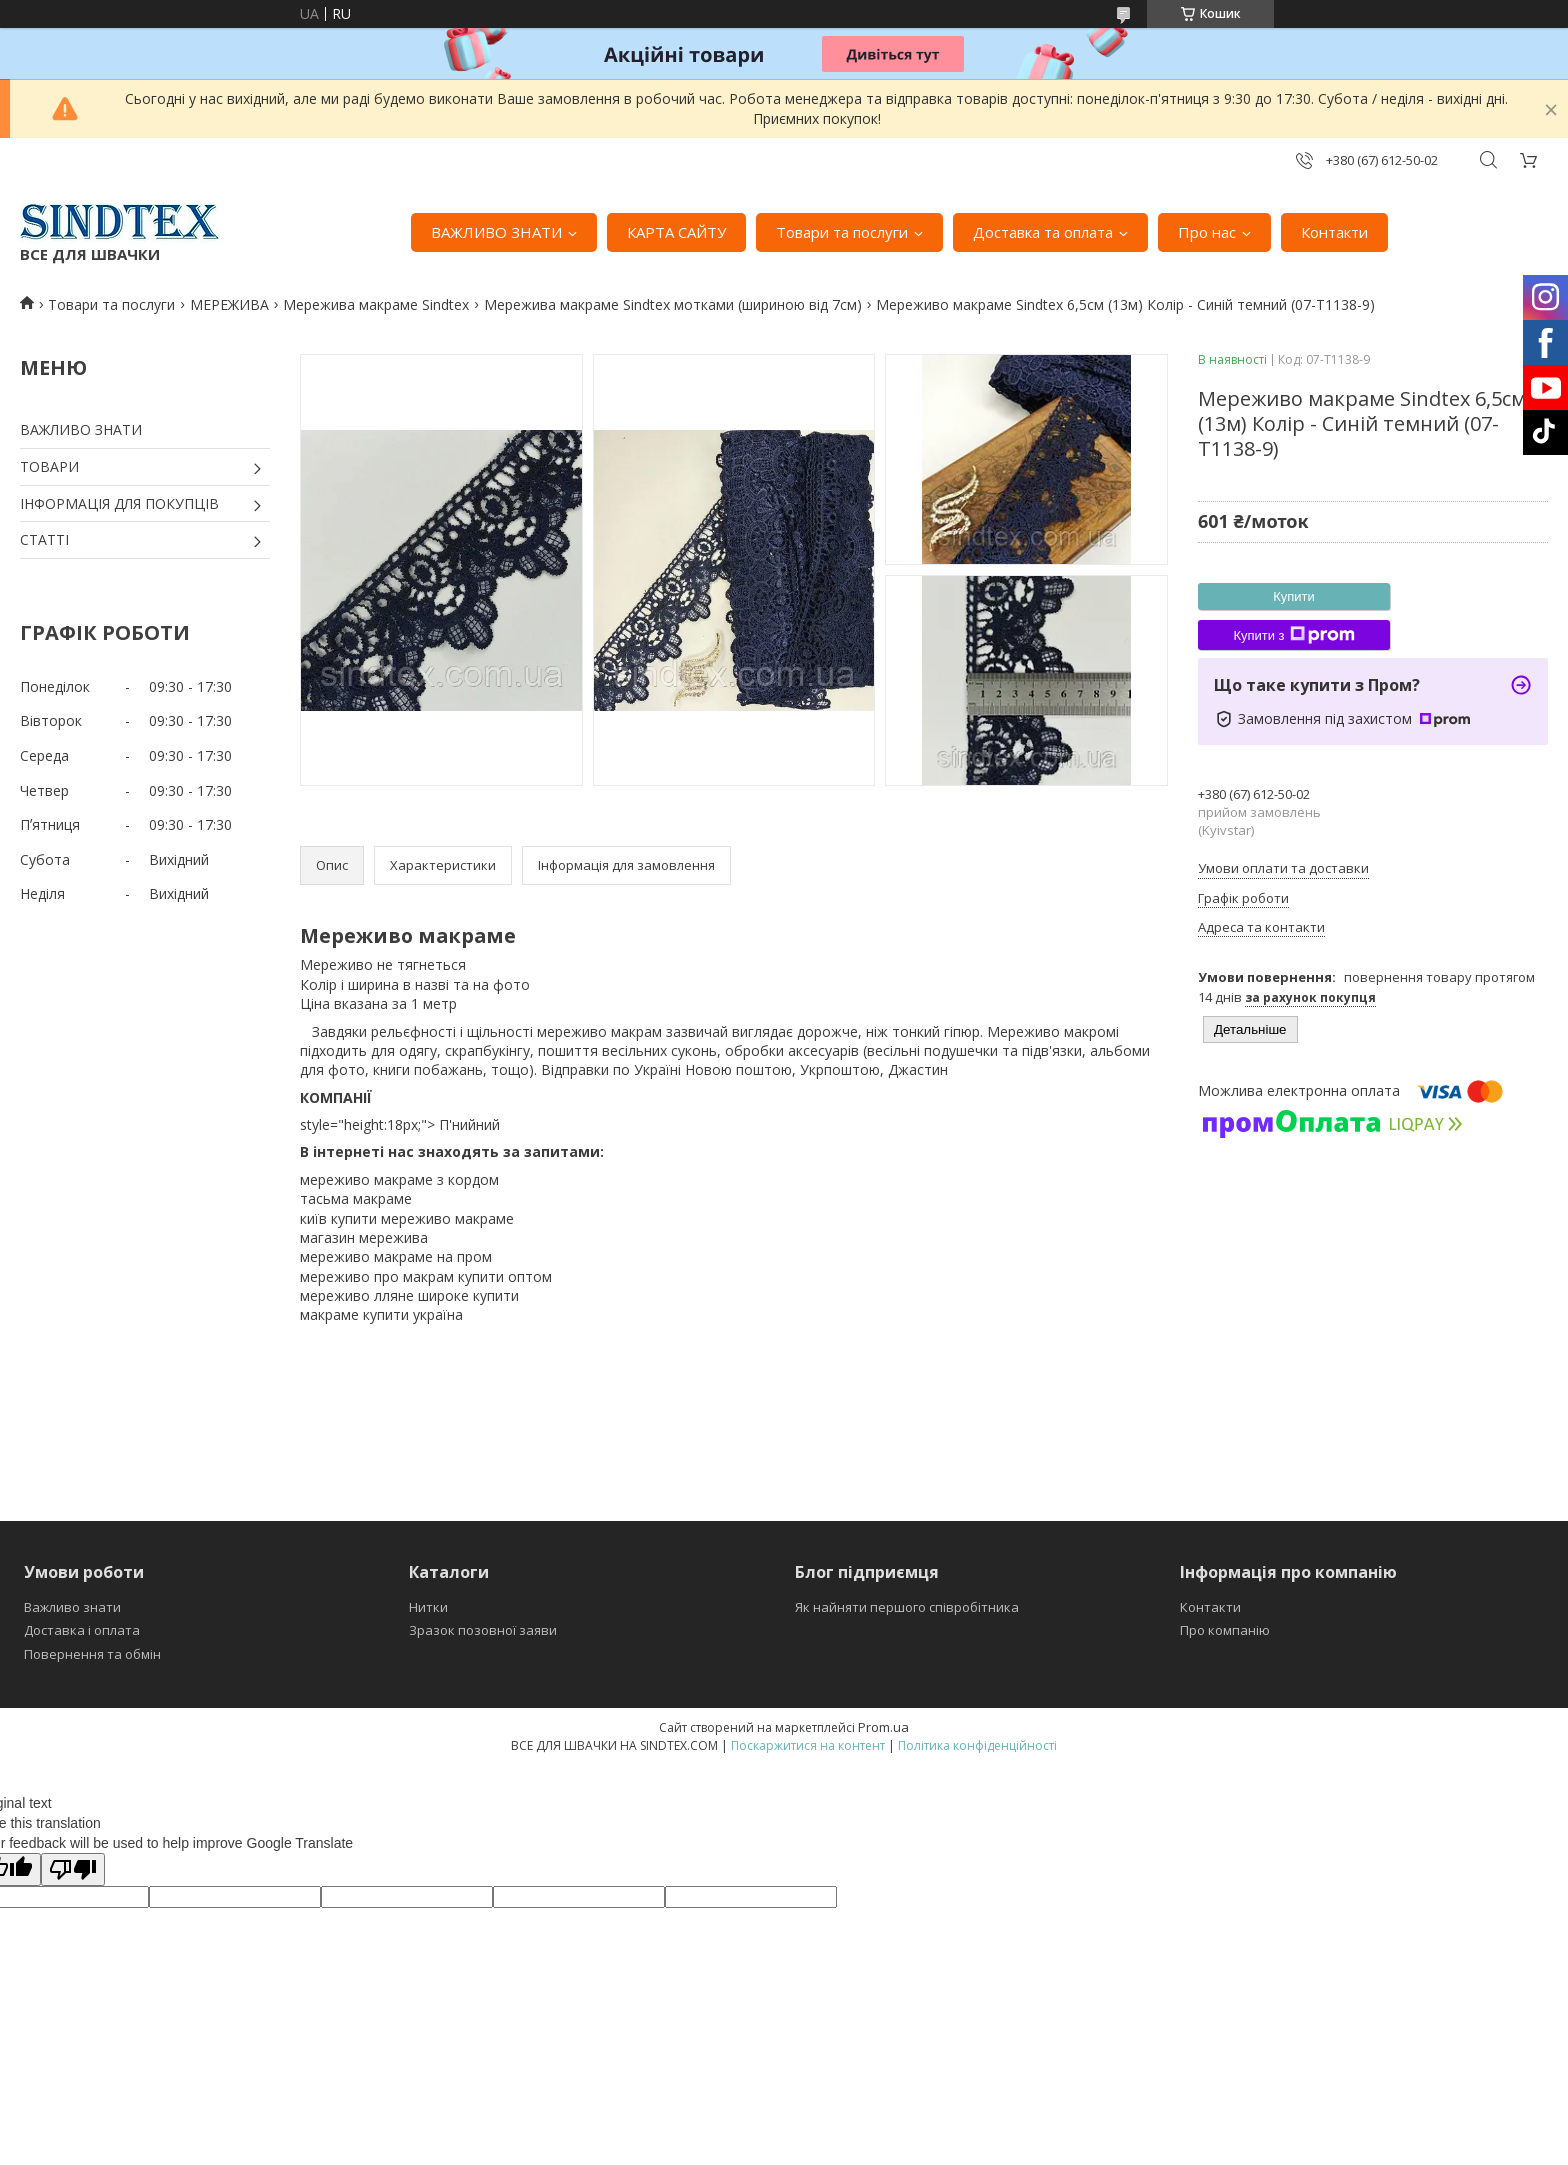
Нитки (428, 1607)
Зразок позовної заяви (483, 1630)
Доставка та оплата (1043, 232)
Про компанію (1225, 1630)
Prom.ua (883, 1727)
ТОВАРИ (49, 466)
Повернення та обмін (92, 1654)
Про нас (1207, 232)
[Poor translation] (73, 1869)
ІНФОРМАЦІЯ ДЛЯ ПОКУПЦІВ (119, 503)
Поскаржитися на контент (808, 1745)
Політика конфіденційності (977, 1745)
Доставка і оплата (82, 1630)
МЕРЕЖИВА (229, 304)
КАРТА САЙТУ (676, 232)
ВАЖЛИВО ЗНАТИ (496, 232)
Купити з (1293, 635)
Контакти (1334, 232)
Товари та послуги (842, 232)
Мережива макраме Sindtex (376, 304)
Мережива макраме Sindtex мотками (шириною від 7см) (673, 304)
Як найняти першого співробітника (907, 1607)
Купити (1294, 596)
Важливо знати (72, 1607)
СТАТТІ (44, 539)
